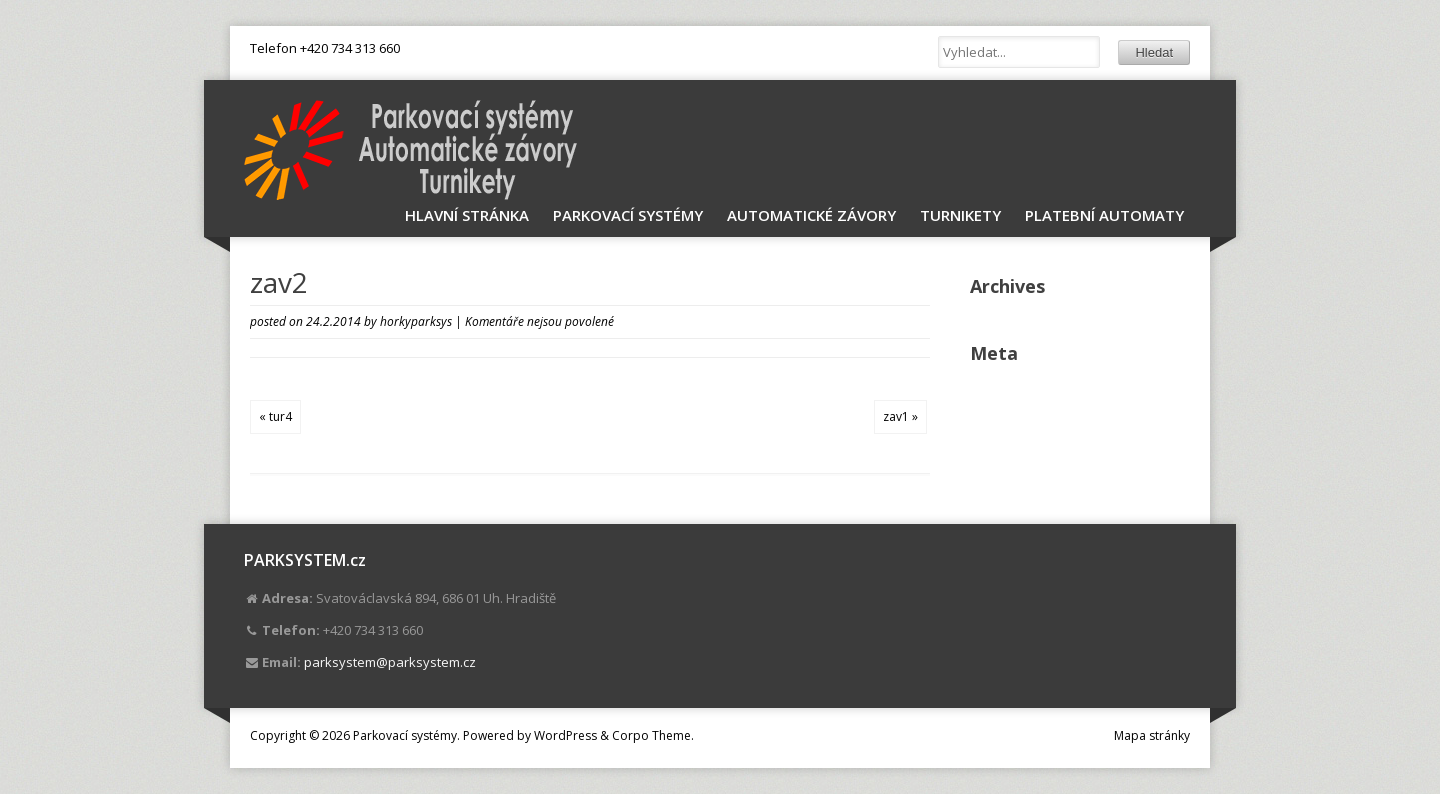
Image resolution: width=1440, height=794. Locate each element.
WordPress (565, 735)
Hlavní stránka (467, 215)
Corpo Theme (651, 735)
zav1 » (900, 416)
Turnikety (960, 215)
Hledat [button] (1154, 52)
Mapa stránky (1152, 735)
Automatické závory (811, 215)
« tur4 (275, 416)
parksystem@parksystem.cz (390, 662)
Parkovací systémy (628, 215)
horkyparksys (416, 321)
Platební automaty (1104, 215)
